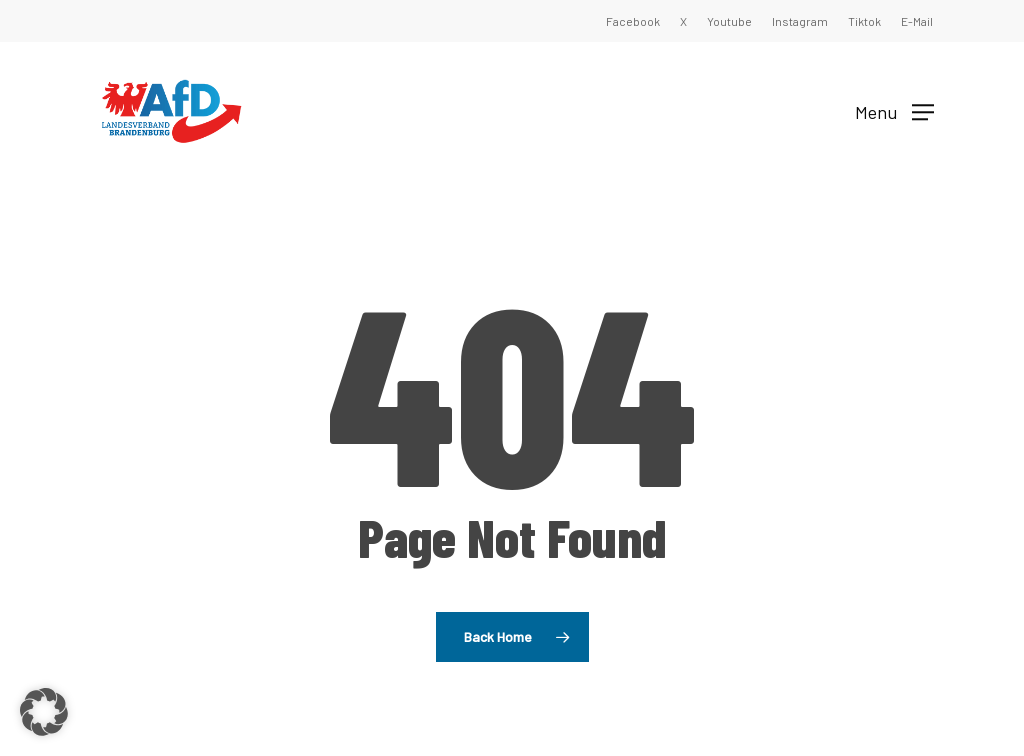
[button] (894, 110)
